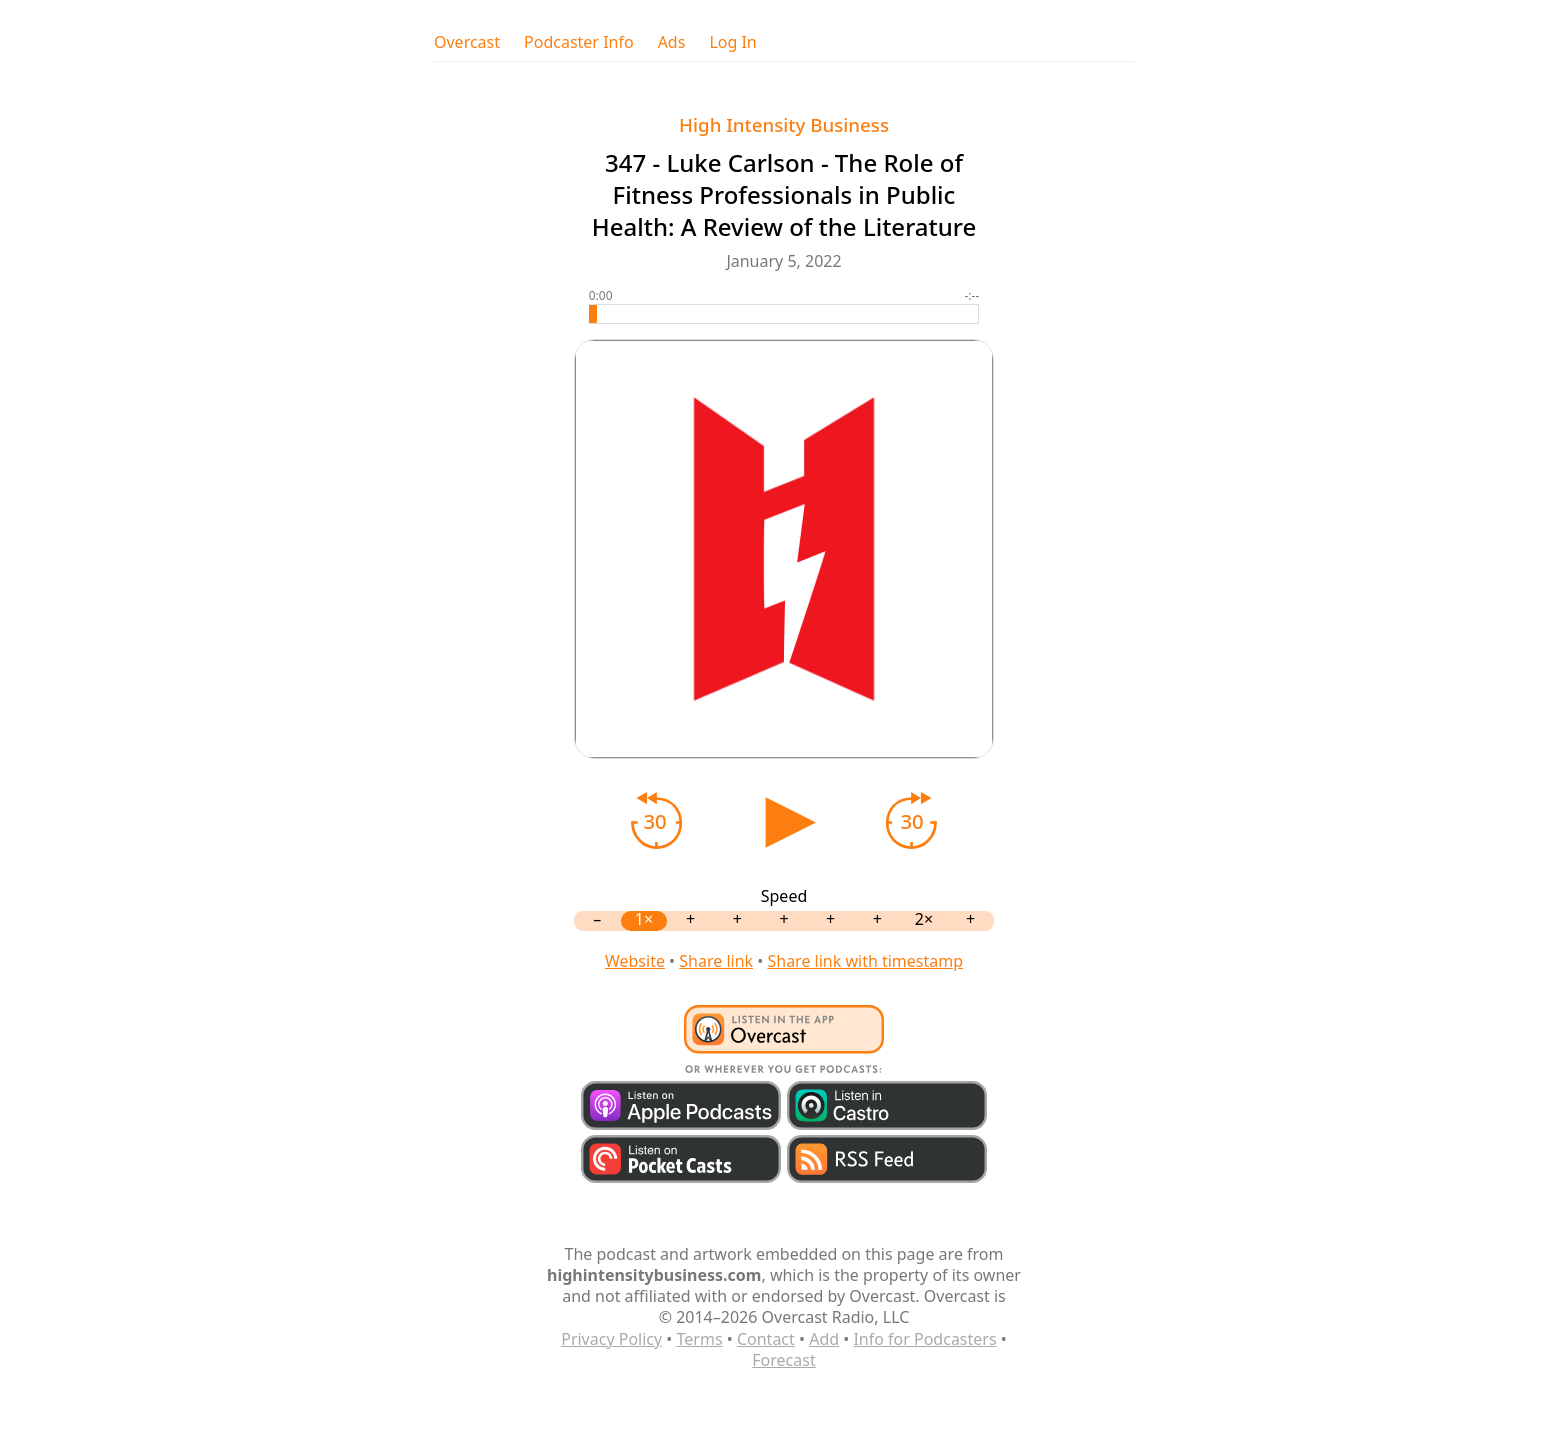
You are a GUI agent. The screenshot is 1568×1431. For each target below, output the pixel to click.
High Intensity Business (784, 124)
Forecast (783, 1360)
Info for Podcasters (924, 1339)
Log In (732, 42)
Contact (766, 1339)
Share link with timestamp (865, 961)
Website (635, 961)
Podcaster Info (579, 42)
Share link (716, 961)
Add (824, 1339)
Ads (672, 42)
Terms (700, 1339)
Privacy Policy (611, 1339)
